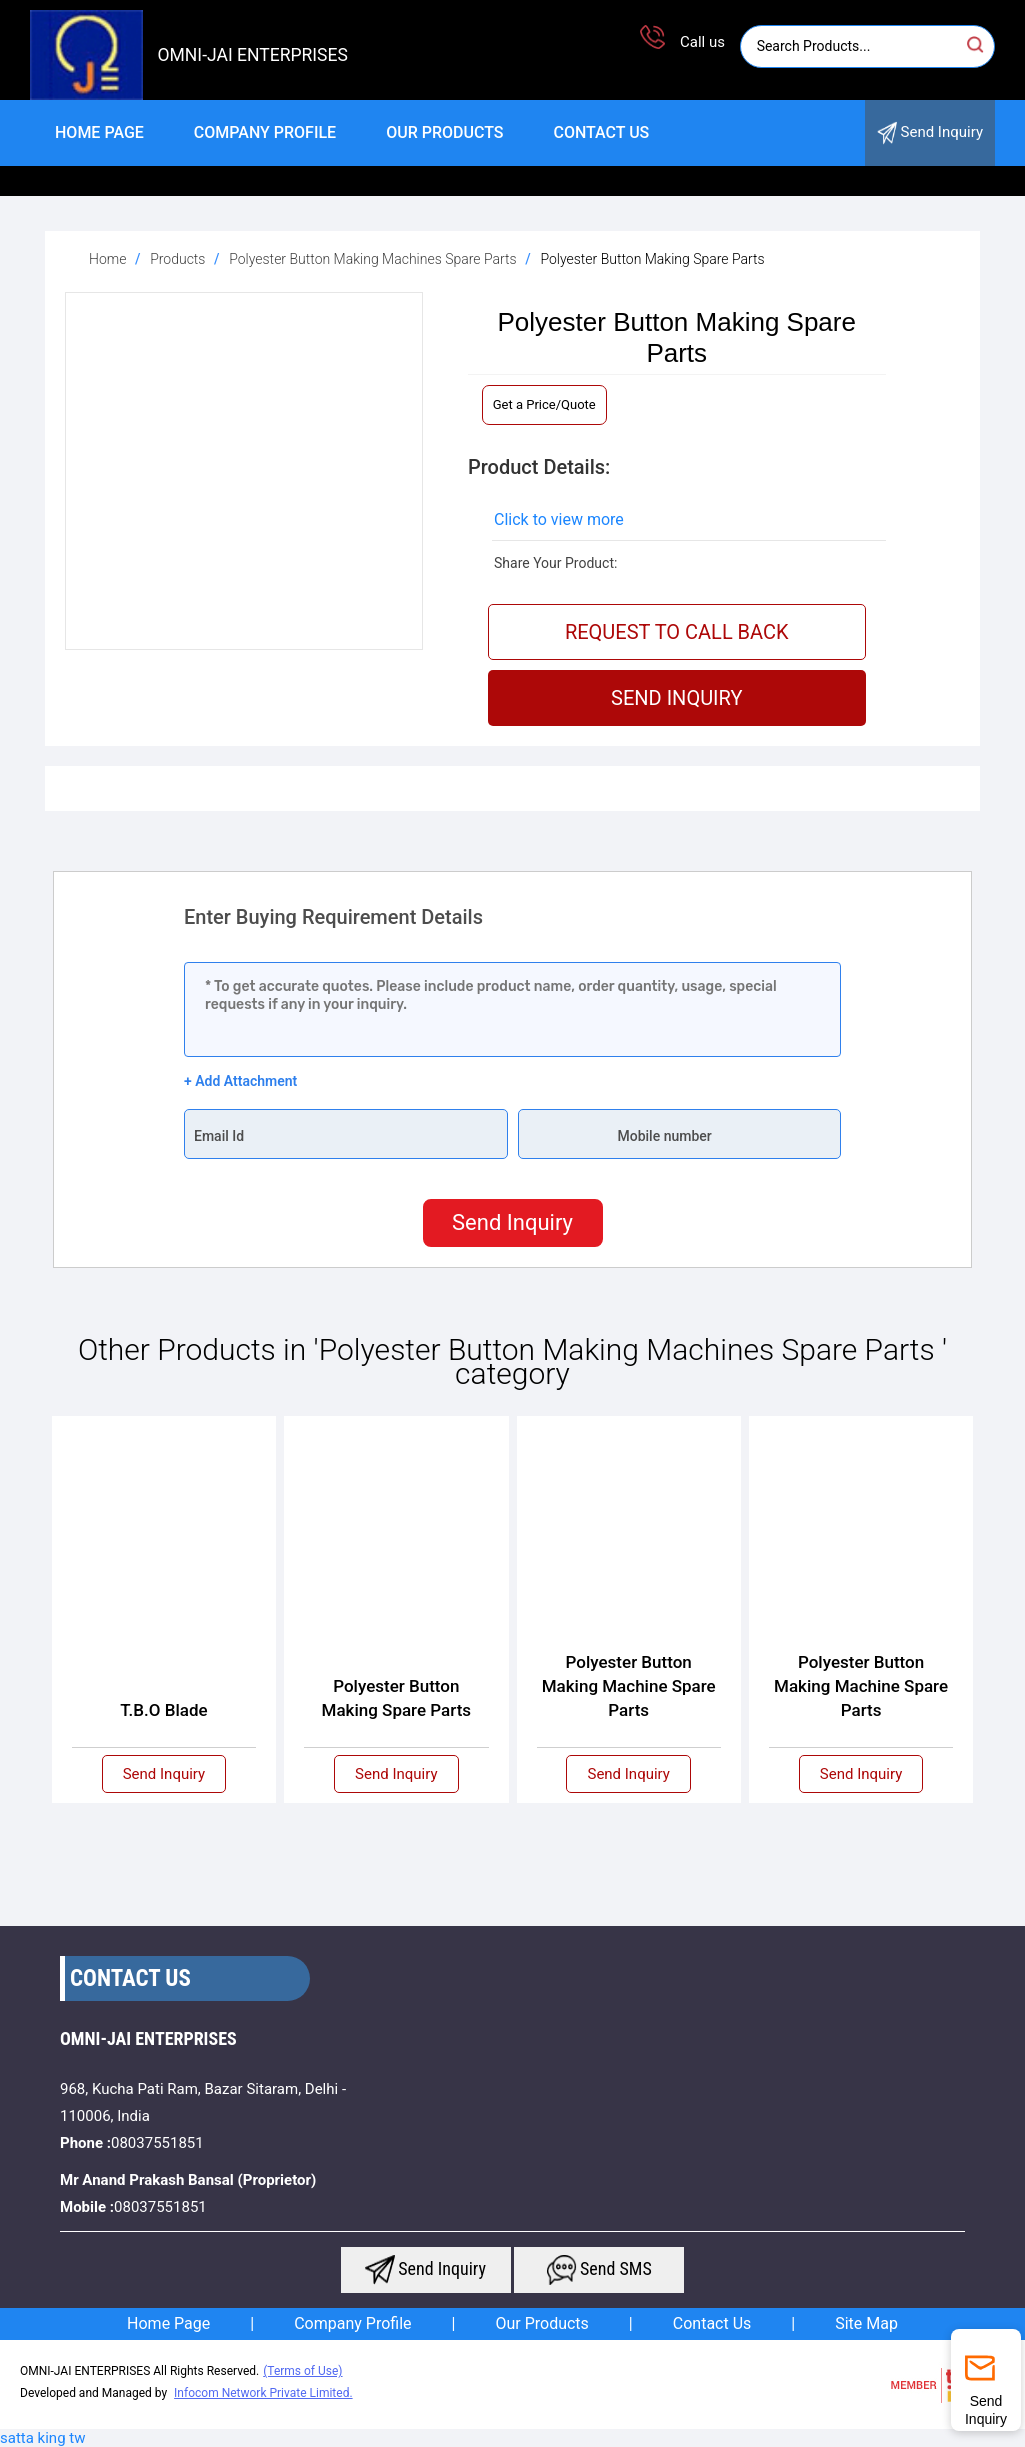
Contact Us (601, 132)
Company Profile (265, 132)
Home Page (99, 132)
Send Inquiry (930, 133)
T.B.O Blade (163, 1710)
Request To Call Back (677, 632)
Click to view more (559, 519)
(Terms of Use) (302, 2371)
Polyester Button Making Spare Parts (397, 1698)
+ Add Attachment (240, 1081)
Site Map (866, 2323)
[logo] (86, 95)
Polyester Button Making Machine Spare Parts (629, 1686)
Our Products (444, 132)
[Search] (852, 46)
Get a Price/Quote (544, 404)
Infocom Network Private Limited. (263, 2393)
